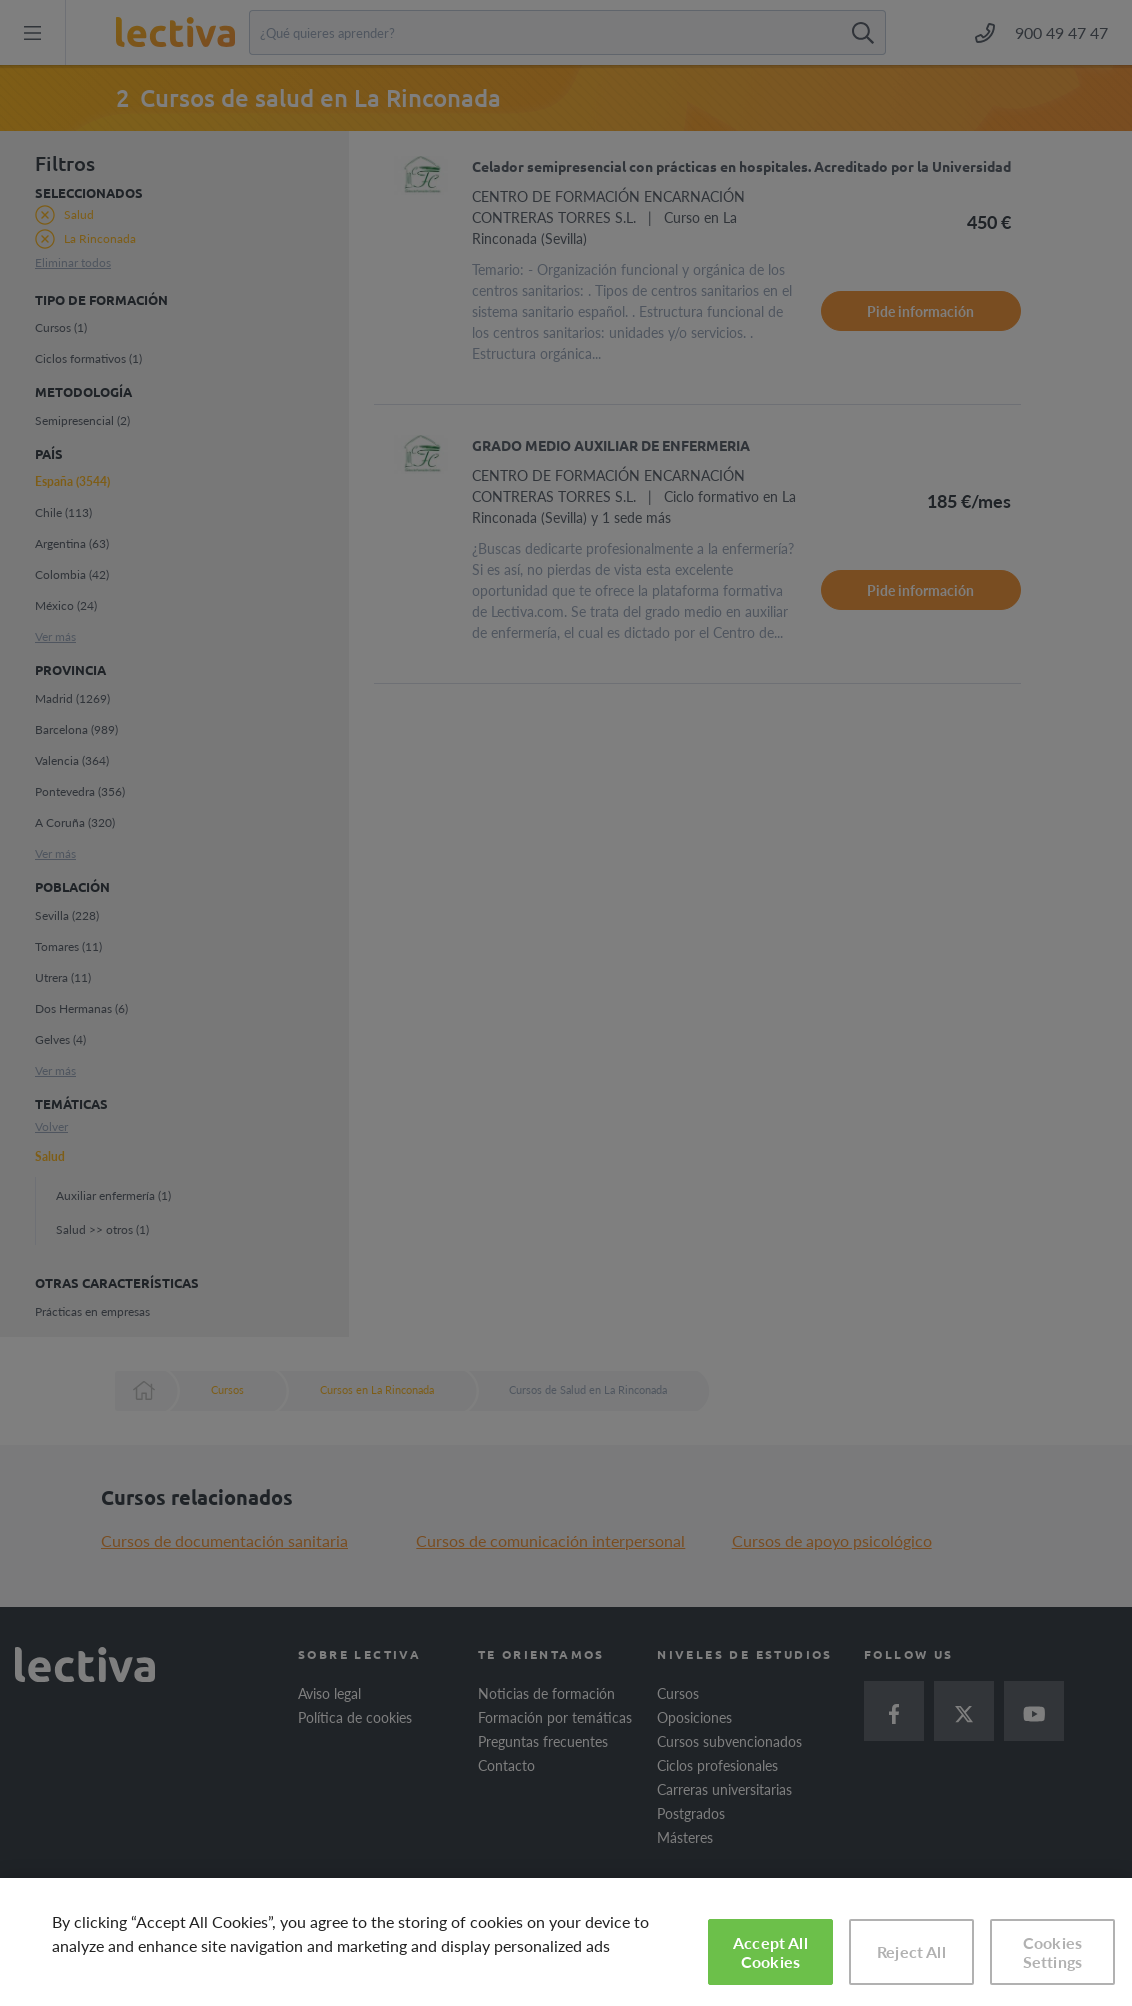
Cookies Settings (1052, 1952)
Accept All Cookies (770, 1952)
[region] (566, 1942)
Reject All (911, 1951)
